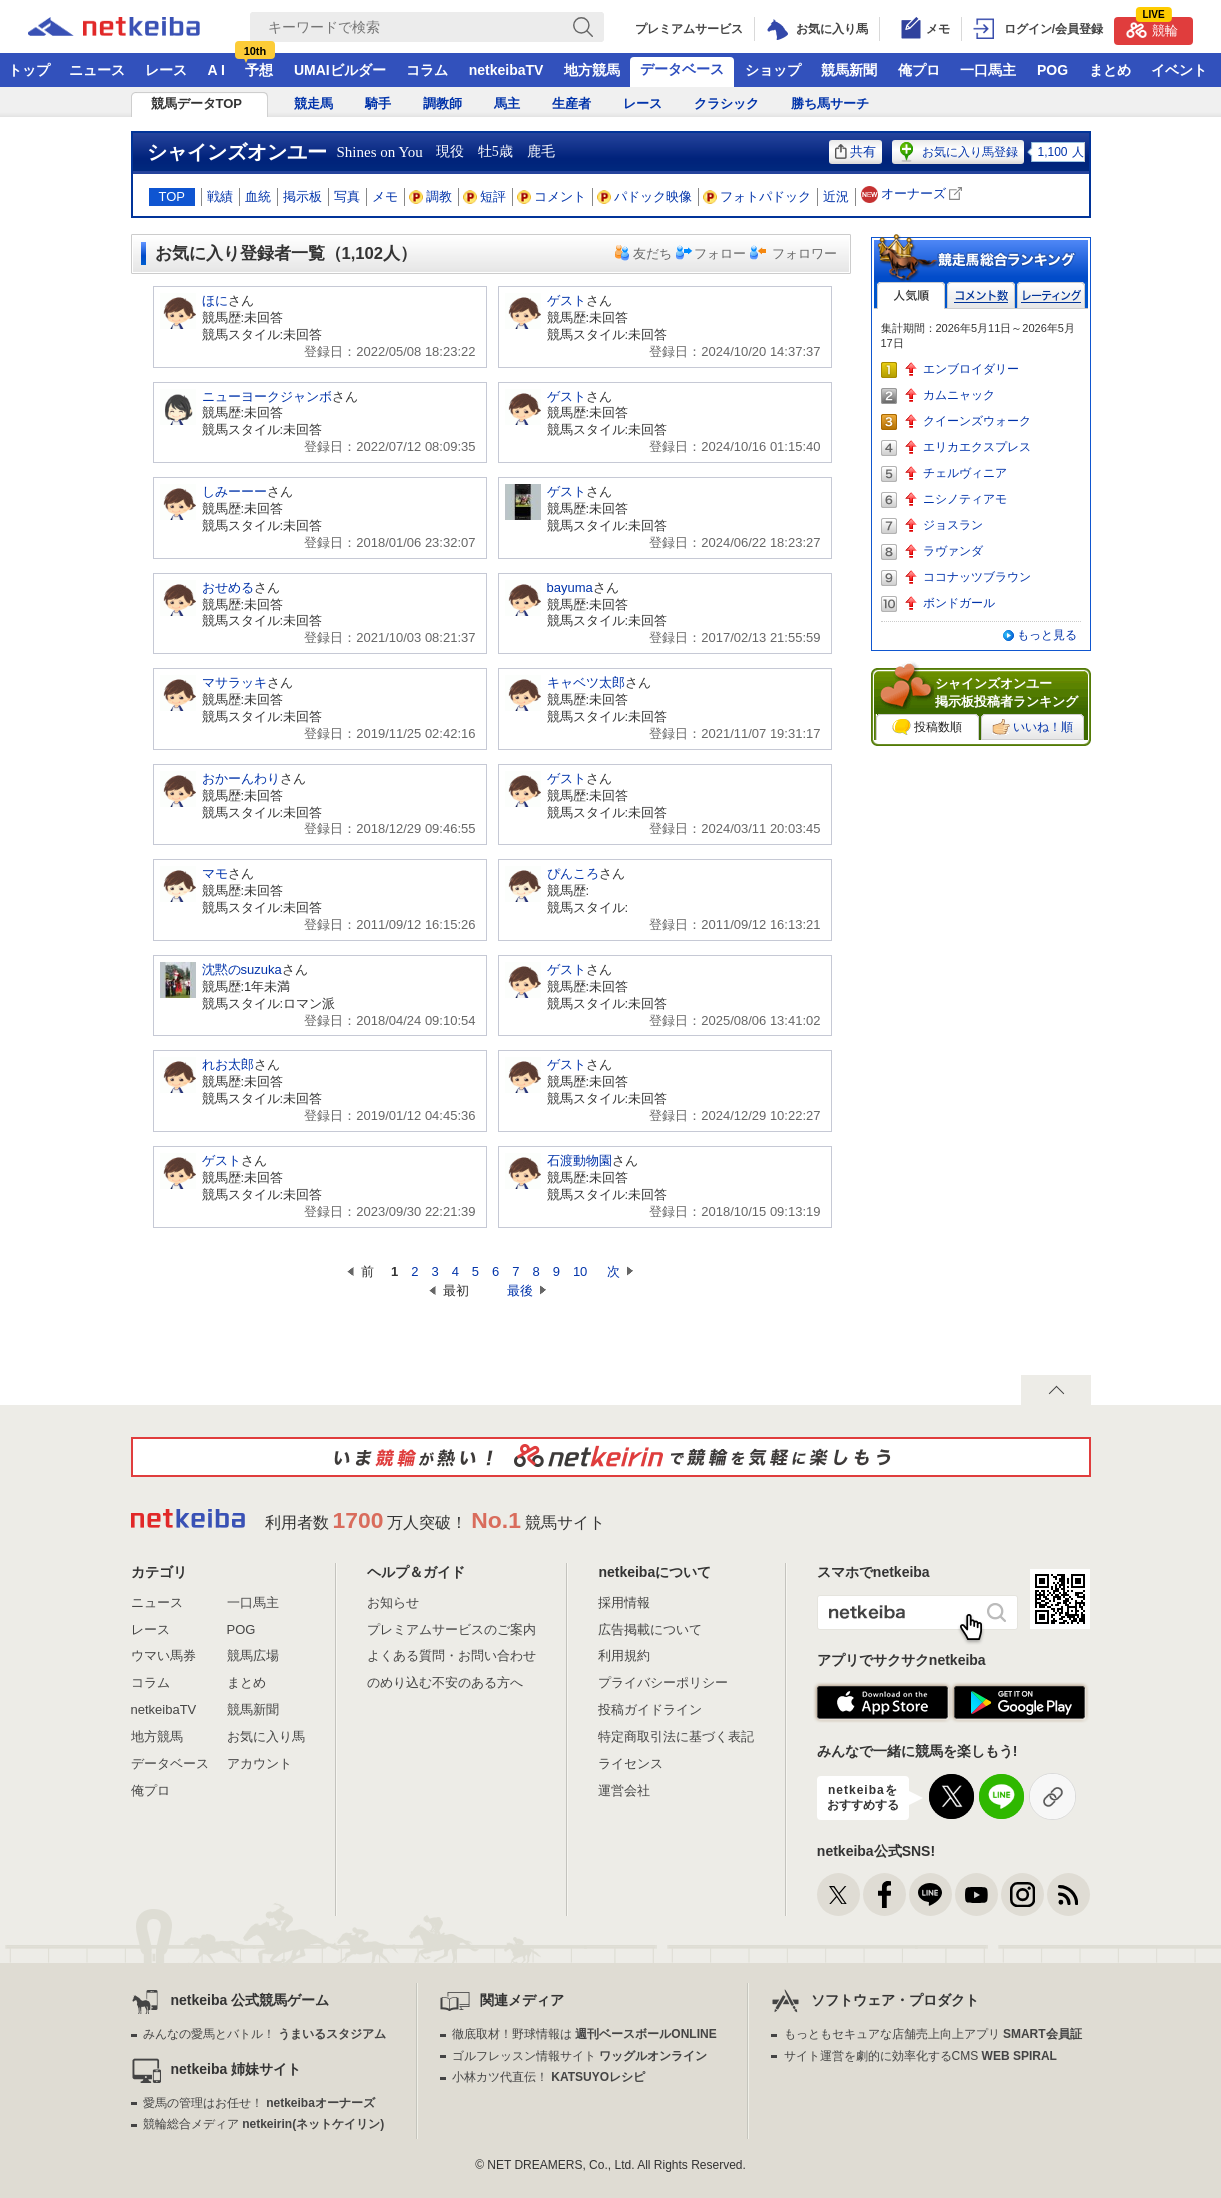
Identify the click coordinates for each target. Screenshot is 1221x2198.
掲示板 (302, 196)
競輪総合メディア (263, 2124)
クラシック (726, 103)
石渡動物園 (579, 1160)
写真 (347, 196)
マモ (215, 873)
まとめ (1110, 70)
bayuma (570, 587)
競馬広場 (253, 1655)
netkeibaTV (506, 70)
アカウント (259, 1763)
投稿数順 (927, 727)
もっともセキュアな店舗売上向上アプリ (933, 2034)
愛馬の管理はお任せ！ (259, 2103)
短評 (485, 196)
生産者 (571, 103)
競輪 (1152, 27)
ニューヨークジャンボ (267, 396)
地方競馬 (592, 70)
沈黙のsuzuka (242, 969)
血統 (258, 196)
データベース (682, 69)
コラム (427, 70)
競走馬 (313, 103)
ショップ (773, 70)
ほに (215, 300)
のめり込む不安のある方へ (445, 1682)
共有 (855, 151)
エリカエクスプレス (977, 447)
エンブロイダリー (971, 369)
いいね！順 (1032, 727)
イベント (1179, 70)
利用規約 (624, 1655)
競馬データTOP (197, 103)
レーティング (1051, 295)
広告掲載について (650, 1629)
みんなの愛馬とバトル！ (264, 2034)
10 (580, 1271)
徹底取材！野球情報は (584, 2034)
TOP (172, 196)
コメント (552, 196)
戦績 (220, 196)
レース (166, 70)
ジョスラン (953, 525)
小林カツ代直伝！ (548, 2077)
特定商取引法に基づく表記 (676, 1736)
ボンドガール (959, 603)
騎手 (378, 103)
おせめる (228, 587)
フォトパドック (757, 196)
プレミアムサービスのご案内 (451, 1629)
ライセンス (630, 1763)
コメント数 (981, 295)
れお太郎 (228, 1064)
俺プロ (919, 70)
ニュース (97, 70)
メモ (385, 196)
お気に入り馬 (266, 1736)
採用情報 (624, 1602)
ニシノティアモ (965, 499)
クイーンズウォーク (977, 421)
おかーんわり (241, 778)
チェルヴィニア (965, 473)
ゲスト (566, 300)
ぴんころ (573, 873)
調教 (431, 196)
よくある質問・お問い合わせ (451, 1655)
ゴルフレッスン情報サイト (579, 2056)
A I (216, 70)
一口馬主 (988, 70)
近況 (836, 196)
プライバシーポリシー (663, 1682)
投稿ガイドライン (650, 1709)
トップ (29, 70)
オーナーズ (913, 194)
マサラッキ (234, 682)
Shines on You (380, 152)
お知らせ (393, 1602)
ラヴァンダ (953, 551)
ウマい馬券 (163, 1655)
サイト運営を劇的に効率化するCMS (920, 2056)
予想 (259, 70)
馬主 (507, 103)
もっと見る (1047, 635)
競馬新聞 (849, 70)
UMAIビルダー (340, 70)
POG (1052, 70)
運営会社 (624, 1790)
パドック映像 (645, 196)
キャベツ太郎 (586, 682)
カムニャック (959, 395)
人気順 (911, 295)
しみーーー (234, 491)
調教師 (442, 103)
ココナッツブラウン (977, 577)
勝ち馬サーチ (830, 103)
